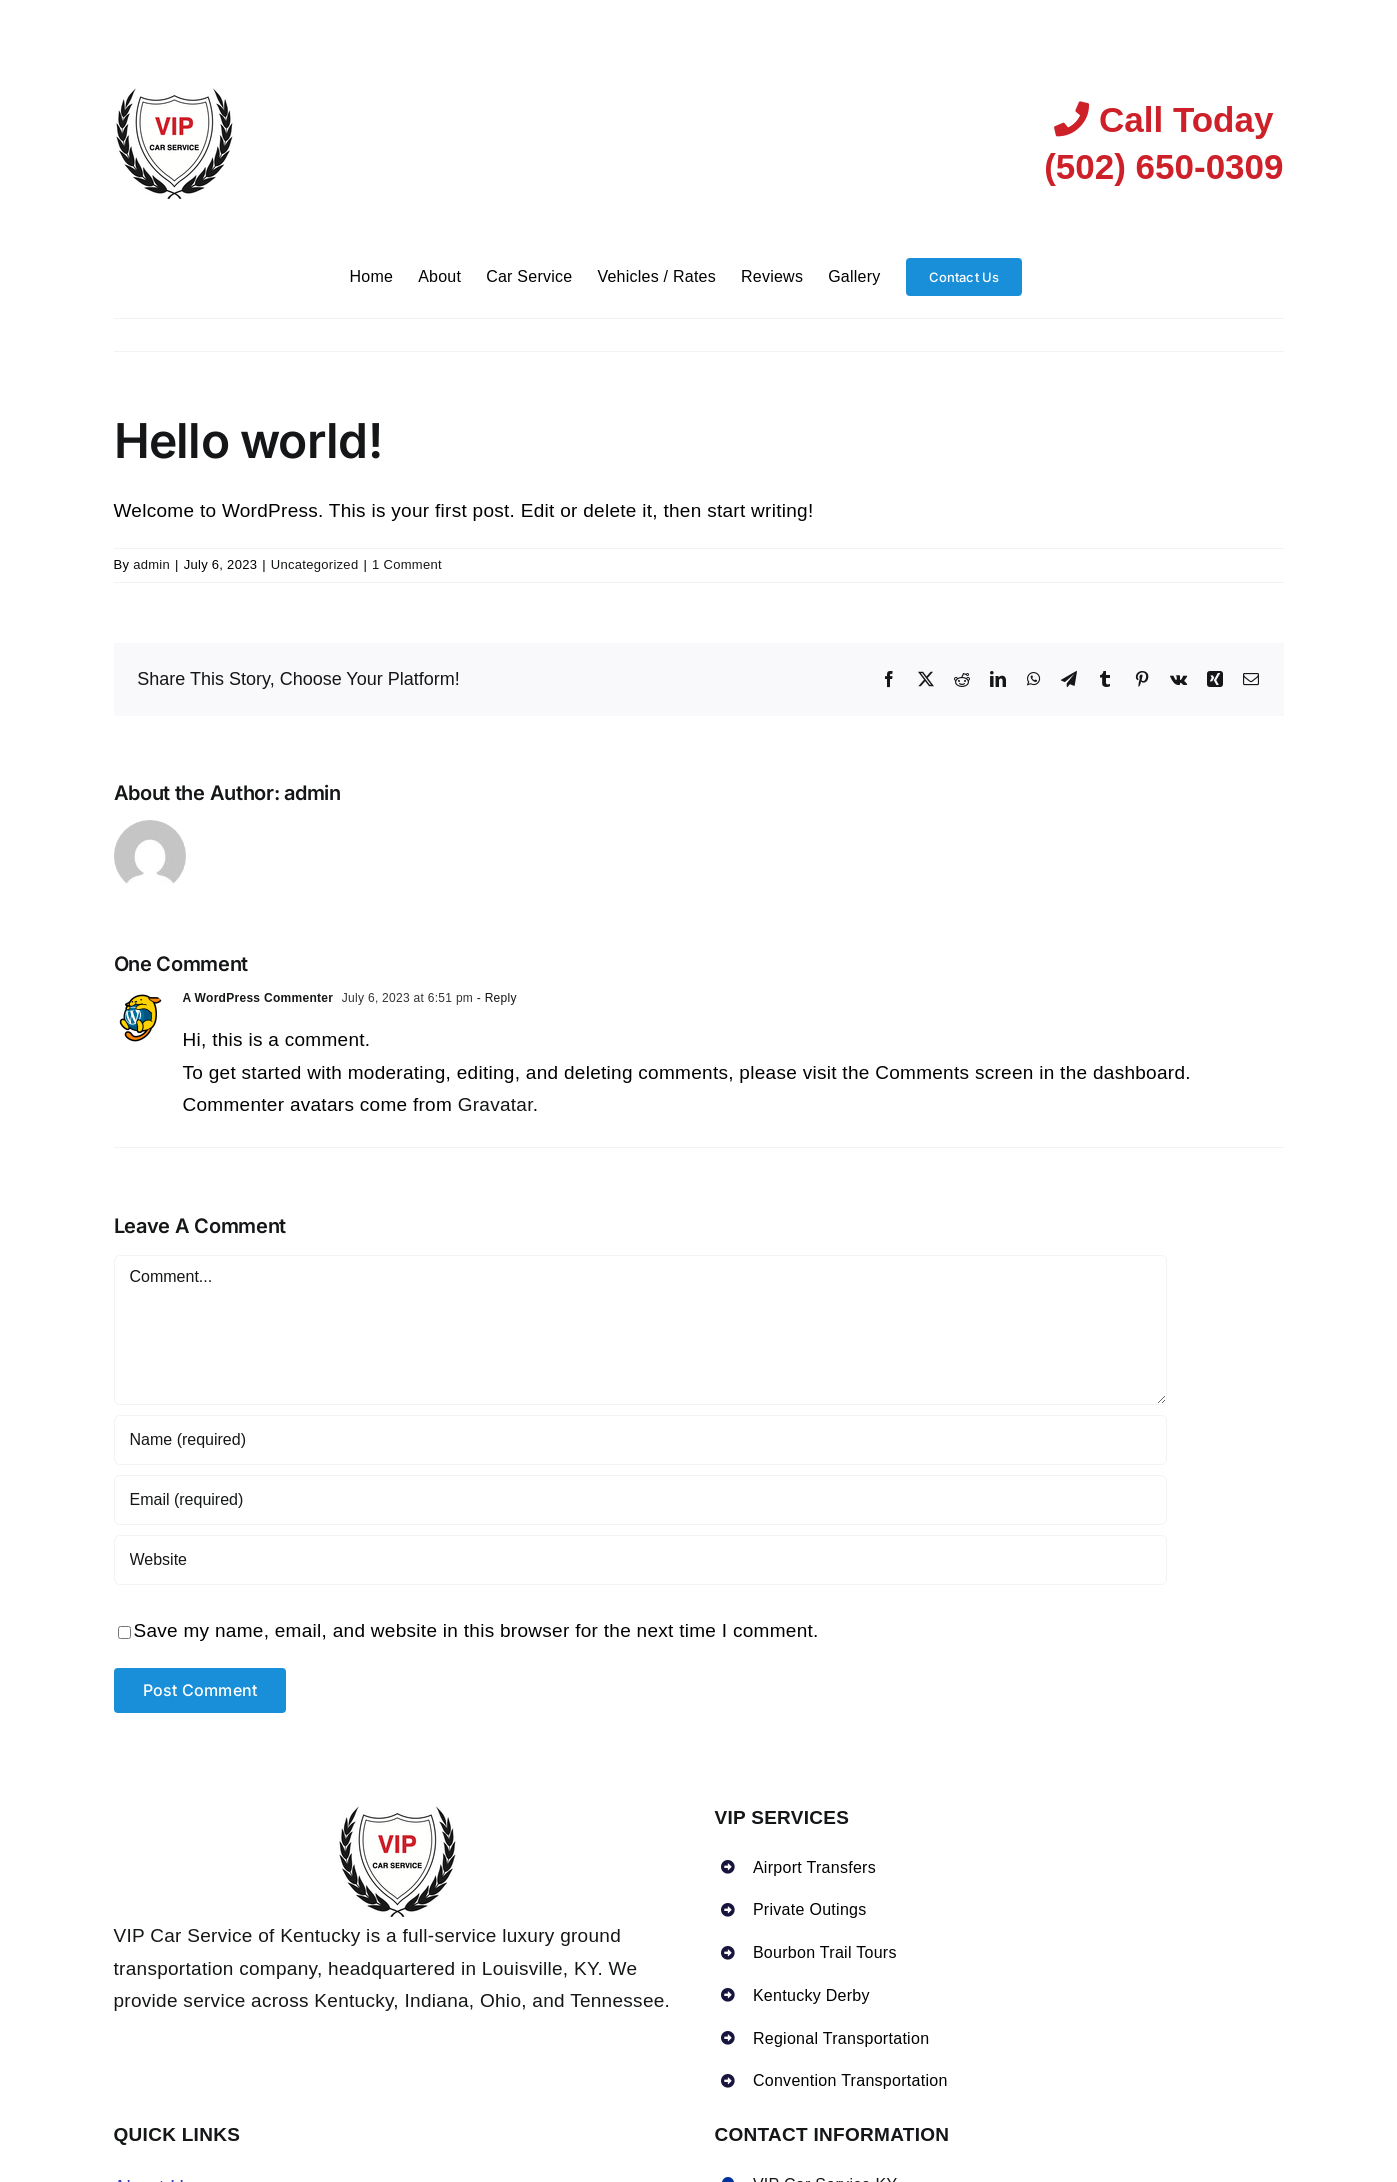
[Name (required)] (640, 1440)
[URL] (640, 1560)
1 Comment (407, 564)
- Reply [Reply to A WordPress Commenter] (495, 998)
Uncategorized (315, 564)
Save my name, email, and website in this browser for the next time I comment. (476, 1630)
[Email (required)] (640, 1500)
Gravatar (495, 1104)
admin (151, 564)
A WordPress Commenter (258, 998)
